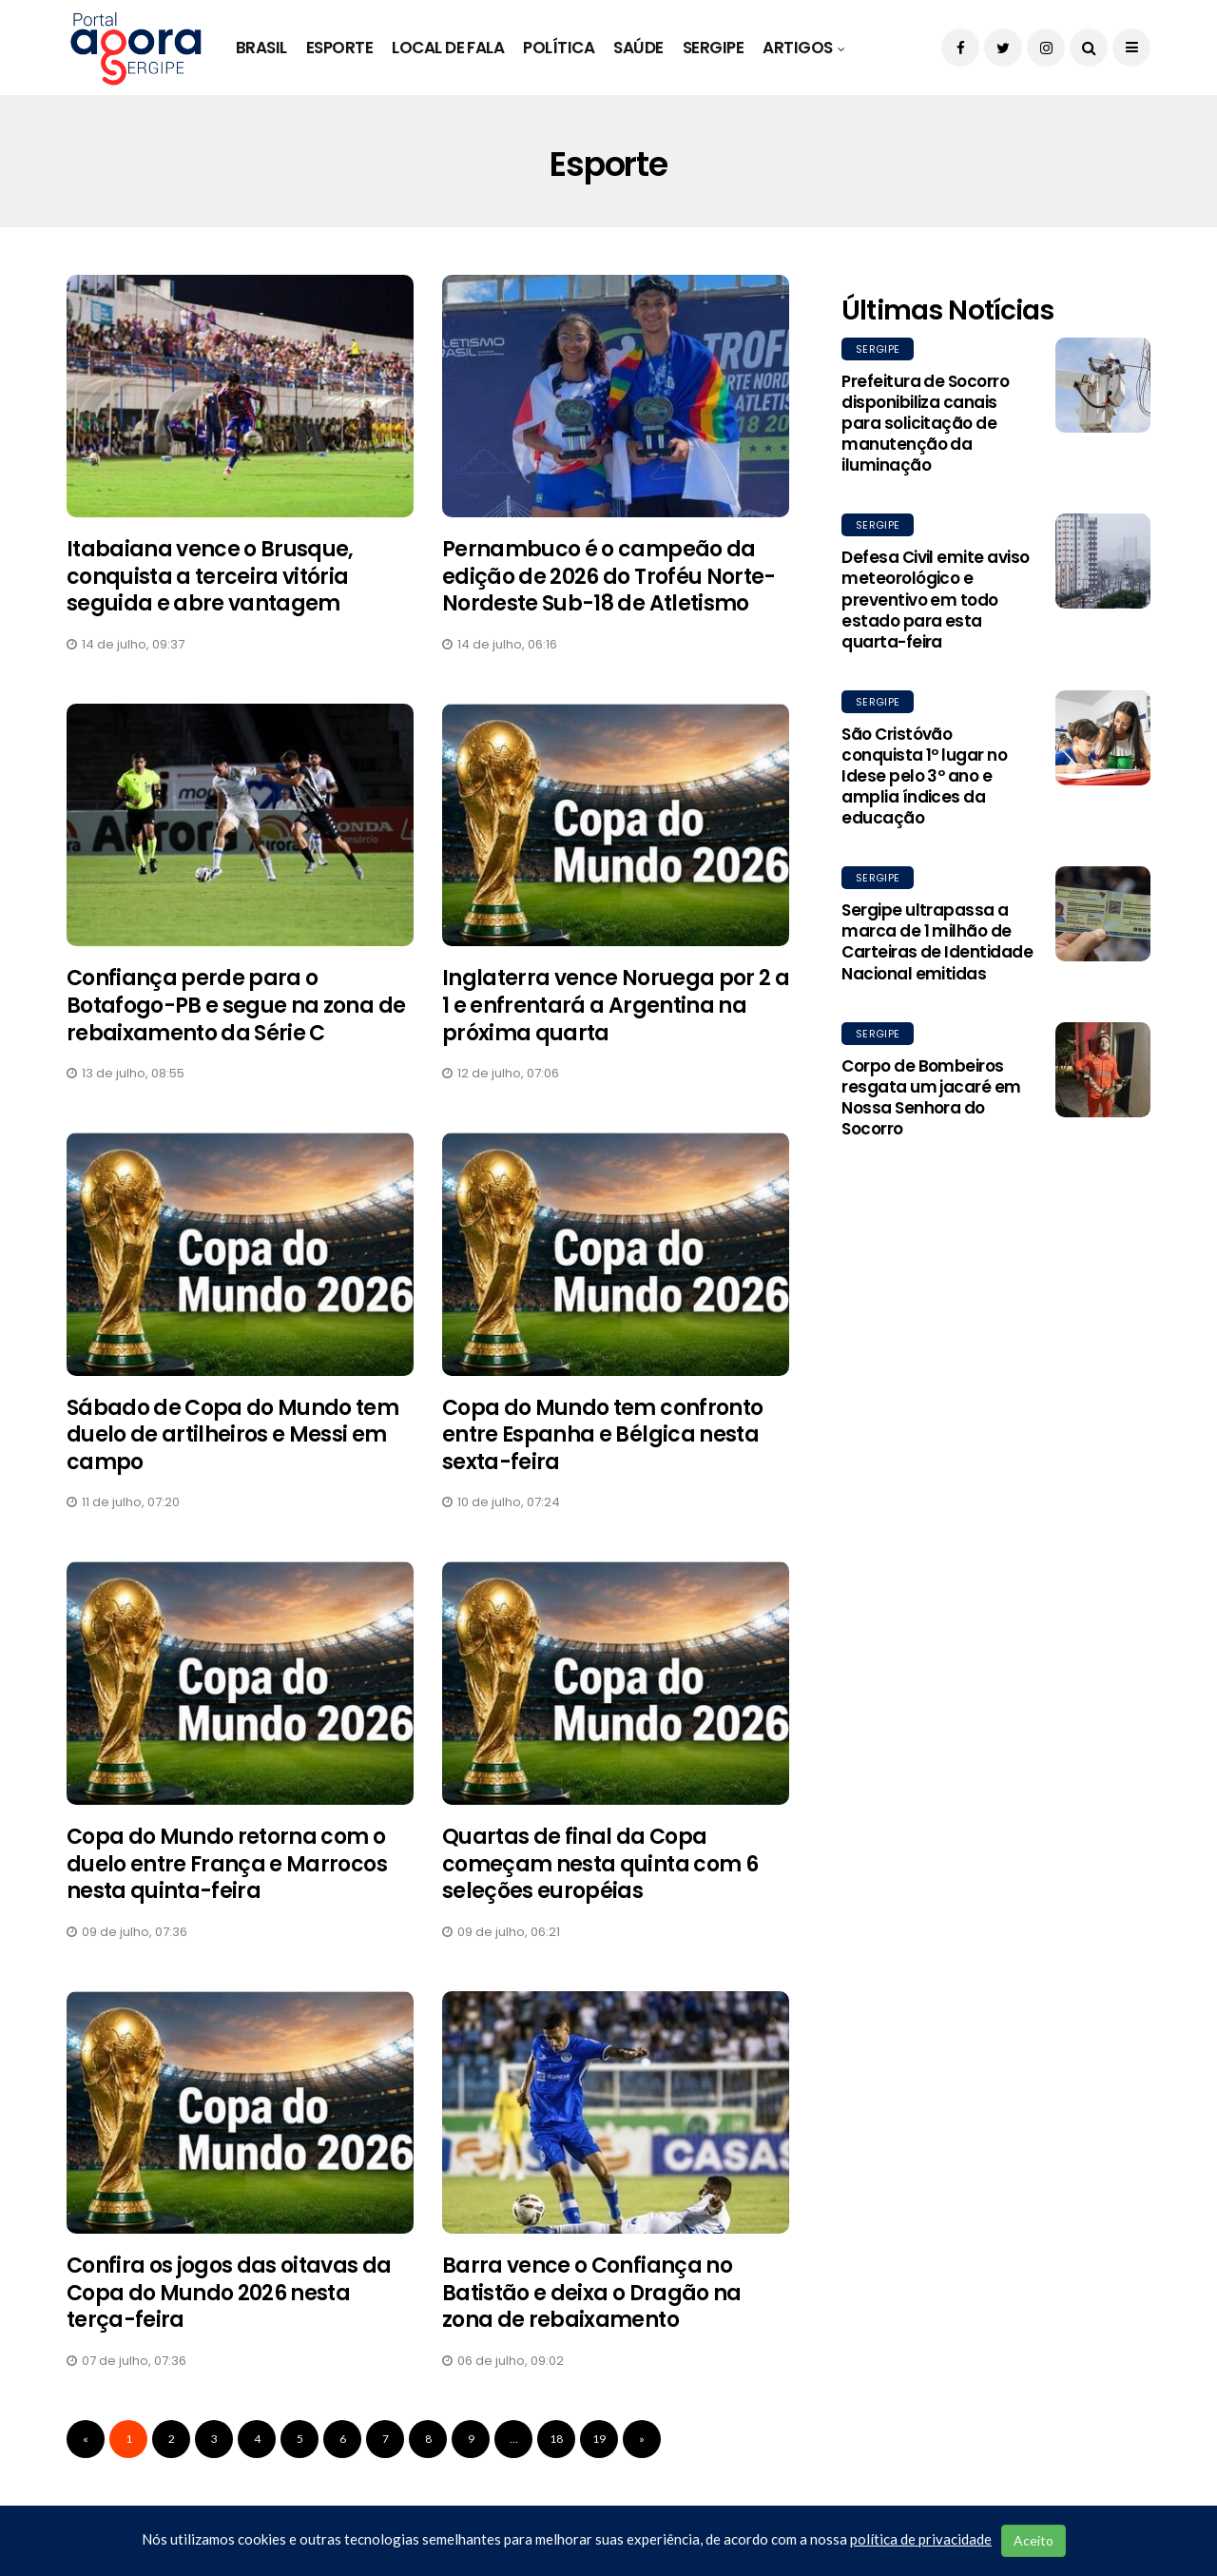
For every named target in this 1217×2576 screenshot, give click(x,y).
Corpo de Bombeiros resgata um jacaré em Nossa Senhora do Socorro (931, 1097)
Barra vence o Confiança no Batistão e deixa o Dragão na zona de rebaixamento (592, 2292)
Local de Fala (448, 47)
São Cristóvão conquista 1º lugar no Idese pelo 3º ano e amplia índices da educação (924, 776)
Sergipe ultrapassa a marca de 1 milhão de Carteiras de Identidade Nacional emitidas (937, 941)
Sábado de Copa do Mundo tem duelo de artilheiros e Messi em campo (232, 1435)
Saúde (638, 47)
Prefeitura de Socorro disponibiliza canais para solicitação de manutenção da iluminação (925, 423)
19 (599, 2438)
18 (556, 2438)
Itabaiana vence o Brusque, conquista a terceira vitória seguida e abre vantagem (210, 576)
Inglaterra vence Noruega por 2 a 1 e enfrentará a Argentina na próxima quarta (615, 1005)
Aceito (1033, 2540)
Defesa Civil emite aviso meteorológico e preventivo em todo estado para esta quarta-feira (935, 599)
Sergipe (713, 47)
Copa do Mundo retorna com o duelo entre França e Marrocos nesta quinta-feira (227, 1864)
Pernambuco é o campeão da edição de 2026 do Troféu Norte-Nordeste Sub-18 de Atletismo (609, 576)
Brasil (261, 47)
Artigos (797, 47)
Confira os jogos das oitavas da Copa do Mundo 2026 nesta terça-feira (229, 2292)
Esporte (339, 47)
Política (558, 47)
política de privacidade (921, 2538)
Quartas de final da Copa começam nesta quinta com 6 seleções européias (600, 1864)
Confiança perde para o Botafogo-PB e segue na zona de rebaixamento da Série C (236, 1005)
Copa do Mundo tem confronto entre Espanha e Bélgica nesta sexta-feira (602, 1435)
